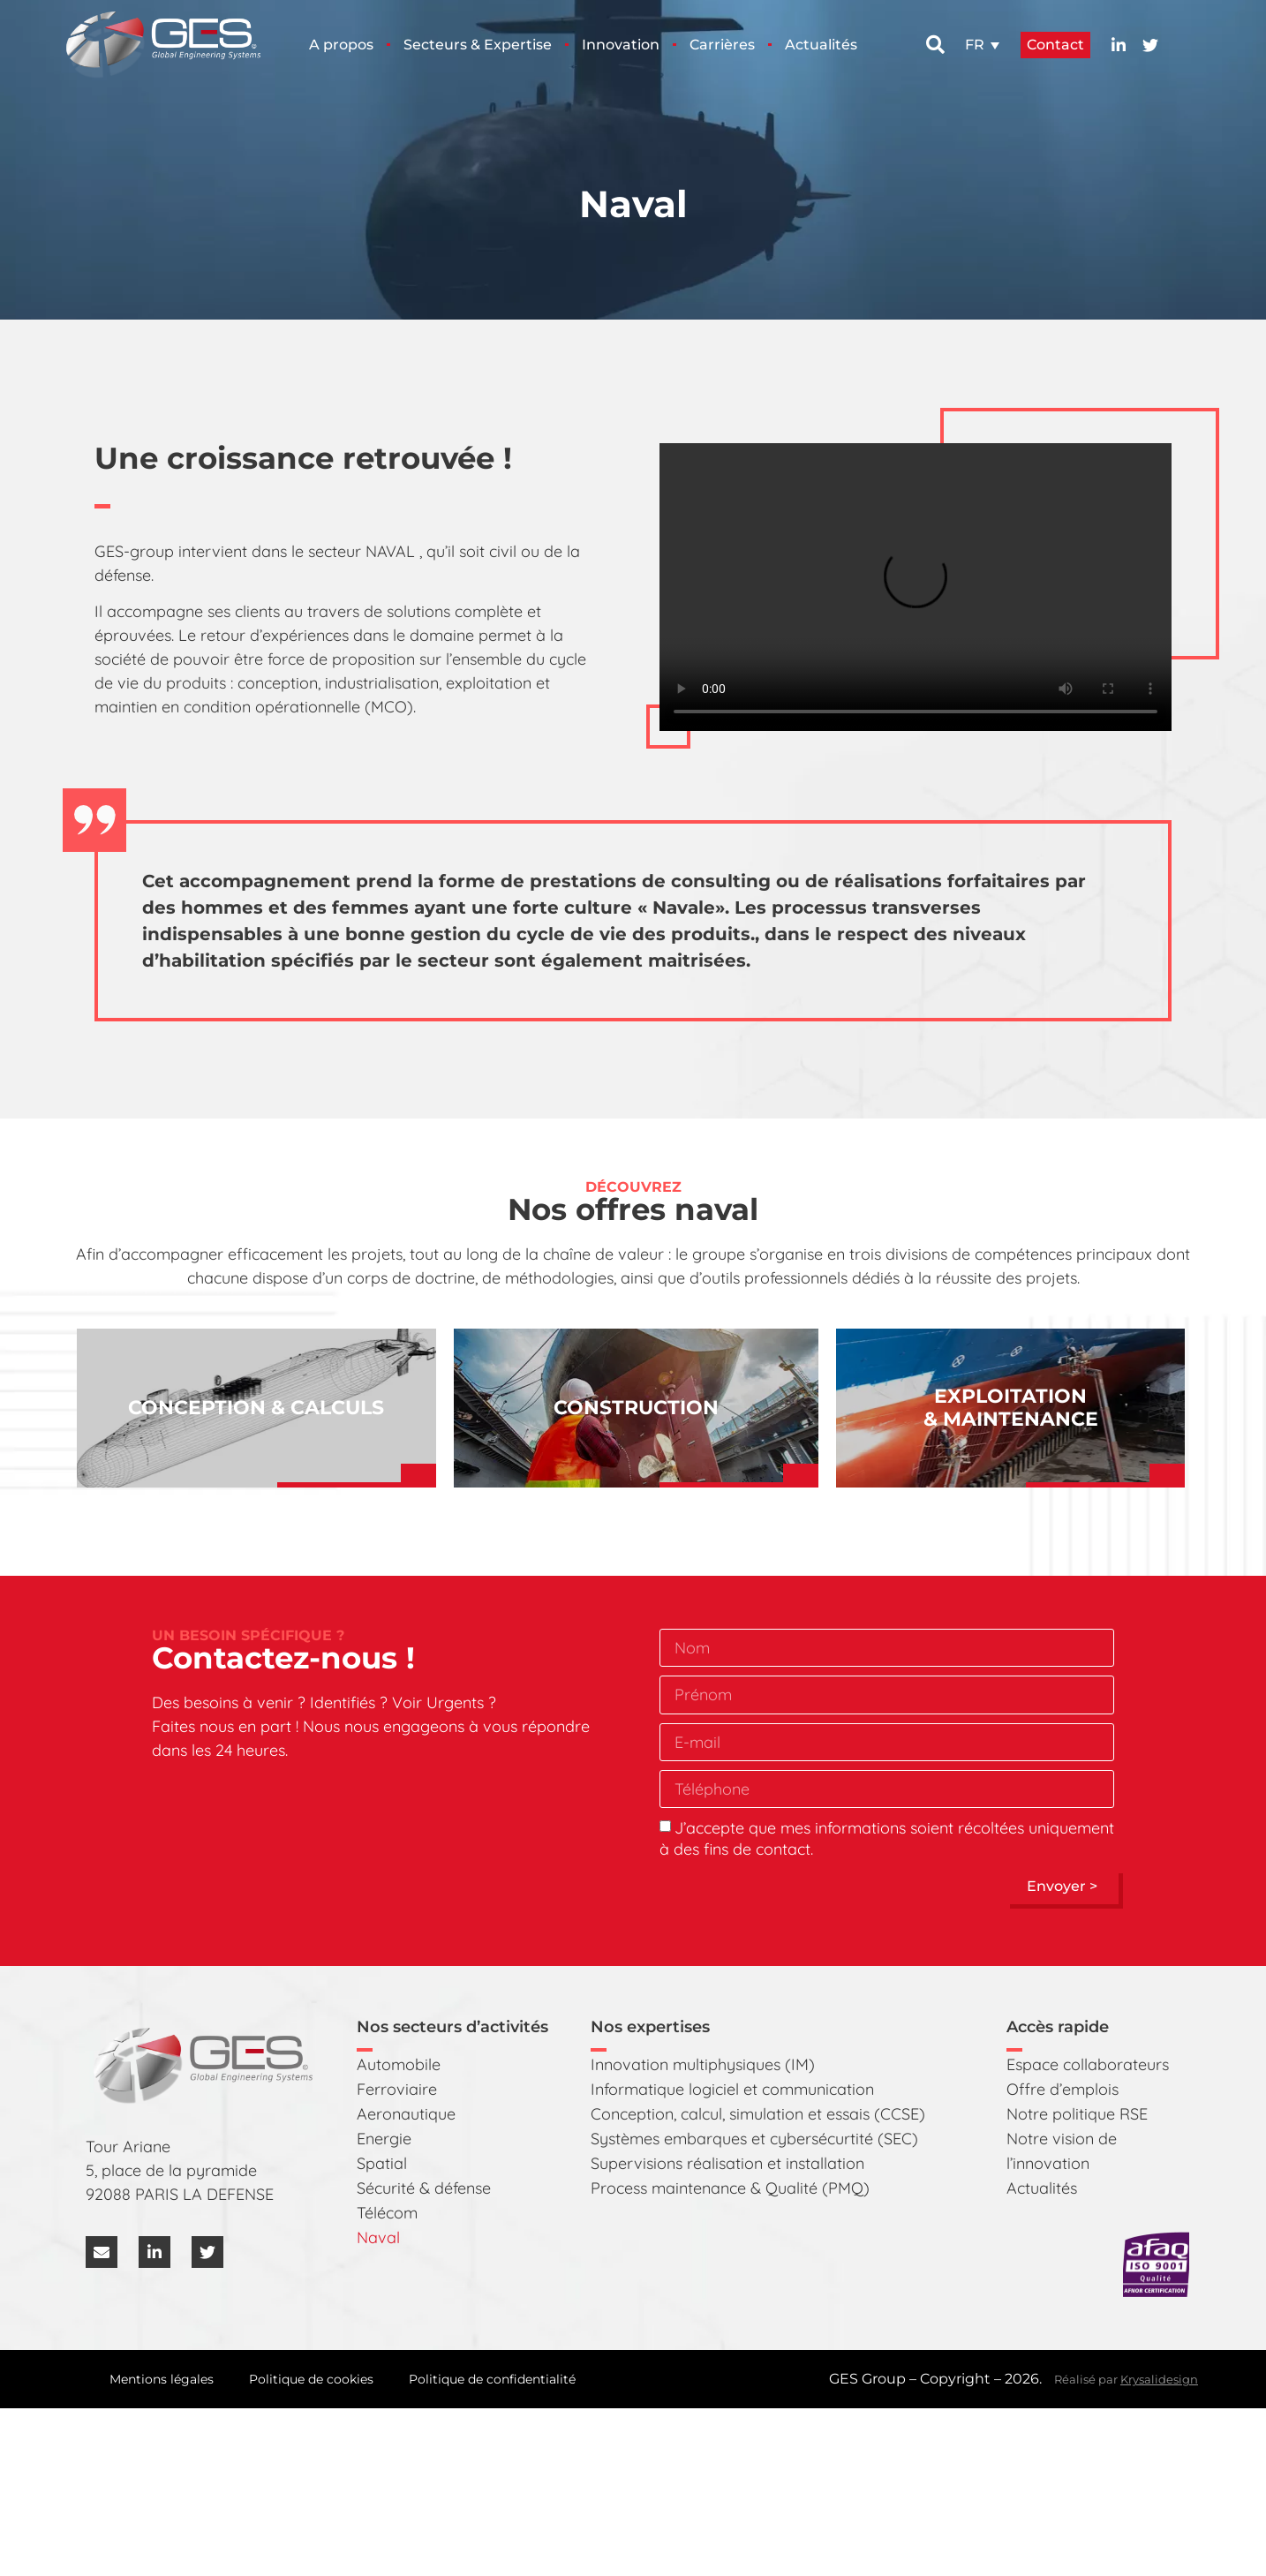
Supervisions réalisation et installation (727, 2163)
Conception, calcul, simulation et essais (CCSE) (758, 2114)
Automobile (399, 2064)
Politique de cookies (311, 2379)
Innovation (620, 44)
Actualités (821, 44)
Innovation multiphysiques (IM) (703, 2064)
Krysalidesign (1159, 2379)
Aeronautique (406, 2114)
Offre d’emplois (1062, 2089)
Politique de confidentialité (492, 2379)
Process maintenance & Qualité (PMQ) (730, 2188)
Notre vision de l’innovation (1061, 2150)
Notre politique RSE (1077, 2114)
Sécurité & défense (424, 2188)
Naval (378, 2237)
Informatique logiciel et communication (732, 2089)
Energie (384, 2138)
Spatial (382, 2163)
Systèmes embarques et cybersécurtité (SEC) (754, 2138)
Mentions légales (161, 2379)
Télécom (387, 2213)
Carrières (722, 44)
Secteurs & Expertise (477, 44)
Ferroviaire (397, 2089)
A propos (341, 44)
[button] (936, 45)
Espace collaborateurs (1087, 2064)
